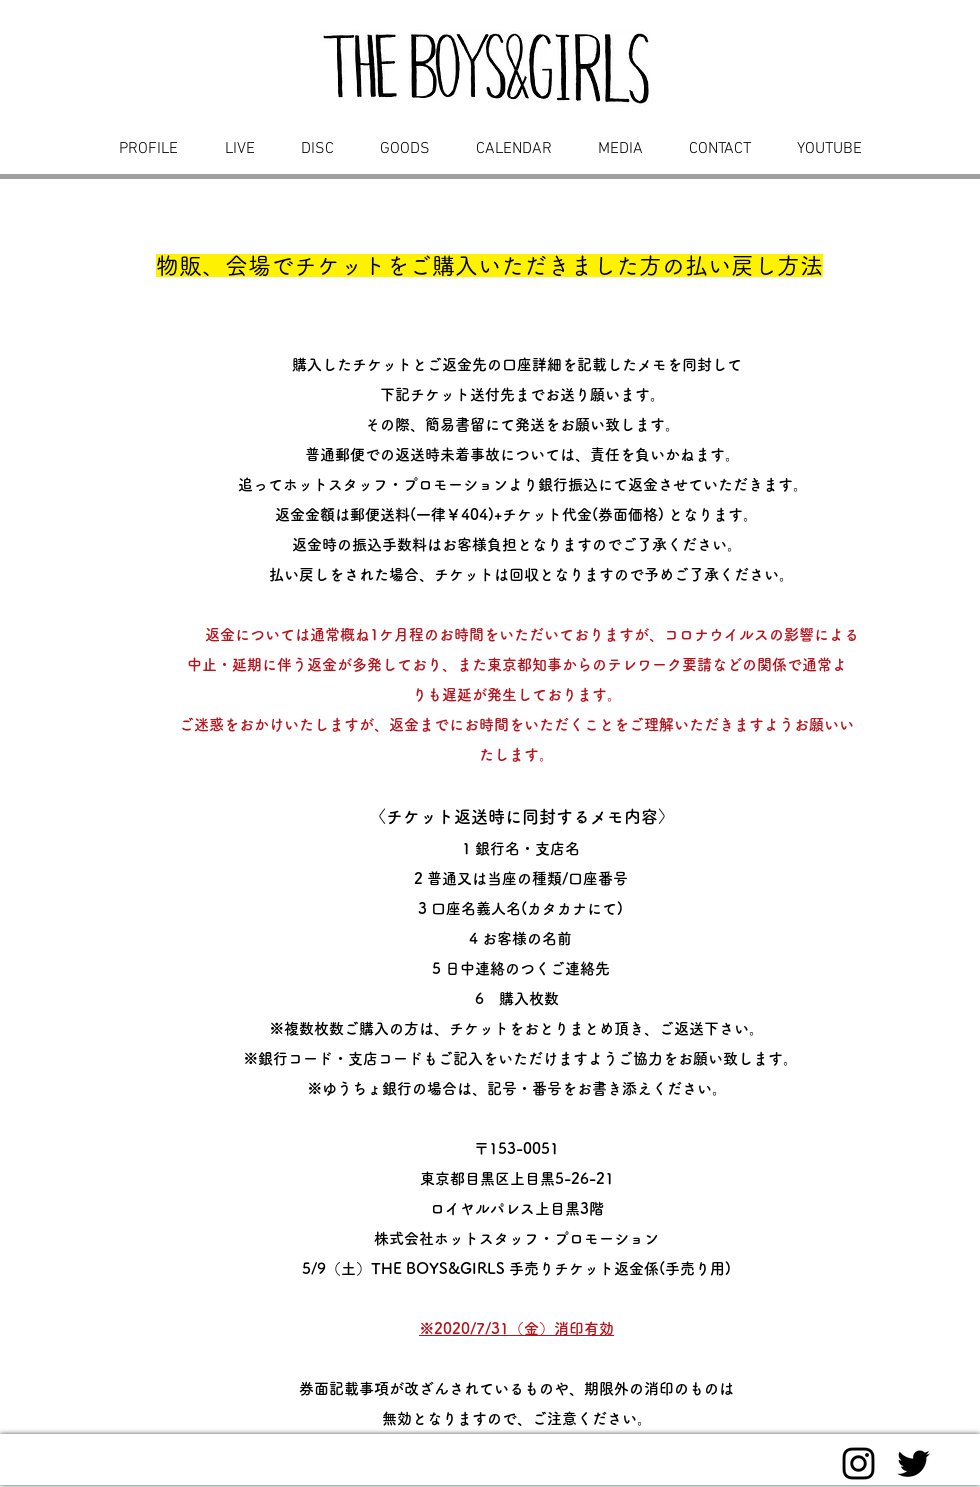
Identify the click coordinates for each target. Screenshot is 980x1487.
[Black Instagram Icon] (858, 1463)
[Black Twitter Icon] (913, 1463)
